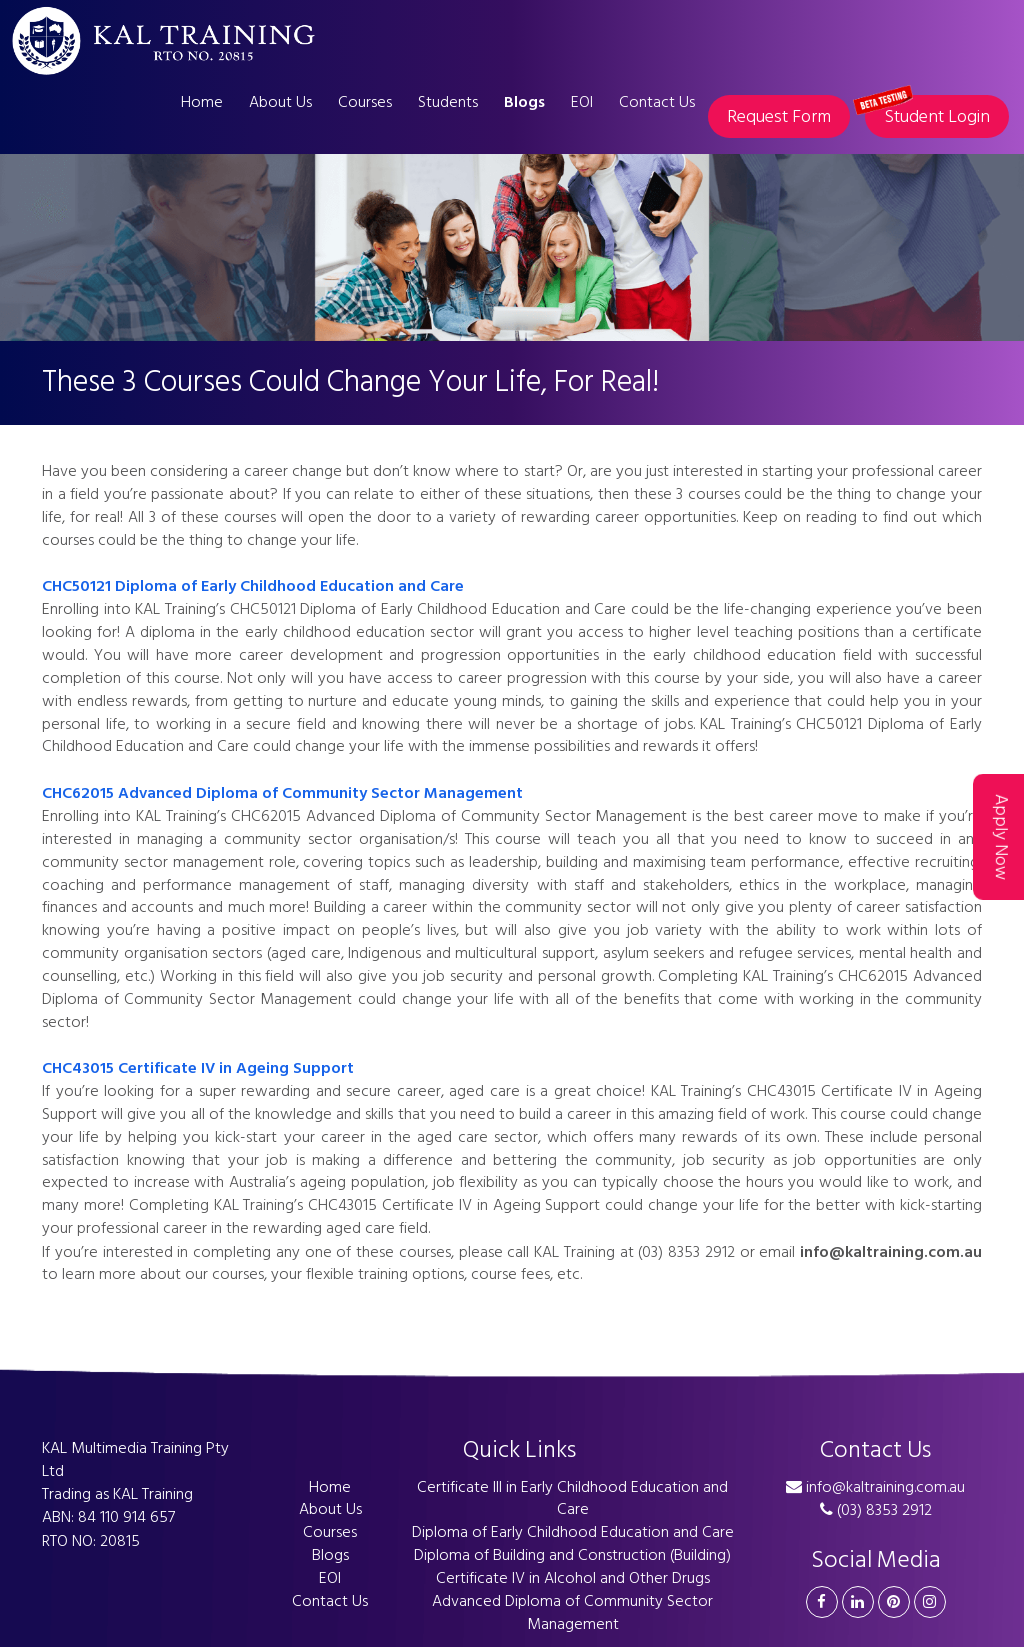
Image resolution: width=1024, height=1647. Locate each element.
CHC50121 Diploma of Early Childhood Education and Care (253, 586)
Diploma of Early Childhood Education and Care (573, 1532)
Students (448, 102)
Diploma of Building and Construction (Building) (572, 1555)
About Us (280, 102)
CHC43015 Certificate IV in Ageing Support (198, 1068)
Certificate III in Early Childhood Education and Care (572, 1498)
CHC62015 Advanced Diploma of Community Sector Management (282, 793)
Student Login (927, 113)
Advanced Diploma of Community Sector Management (572, 1612)
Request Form (779, 116)
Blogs (524, 102)
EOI (582, 102)
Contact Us (657, 102)
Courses (365, 102)
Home (202, 102)
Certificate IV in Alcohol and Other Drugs (573, 1578)
